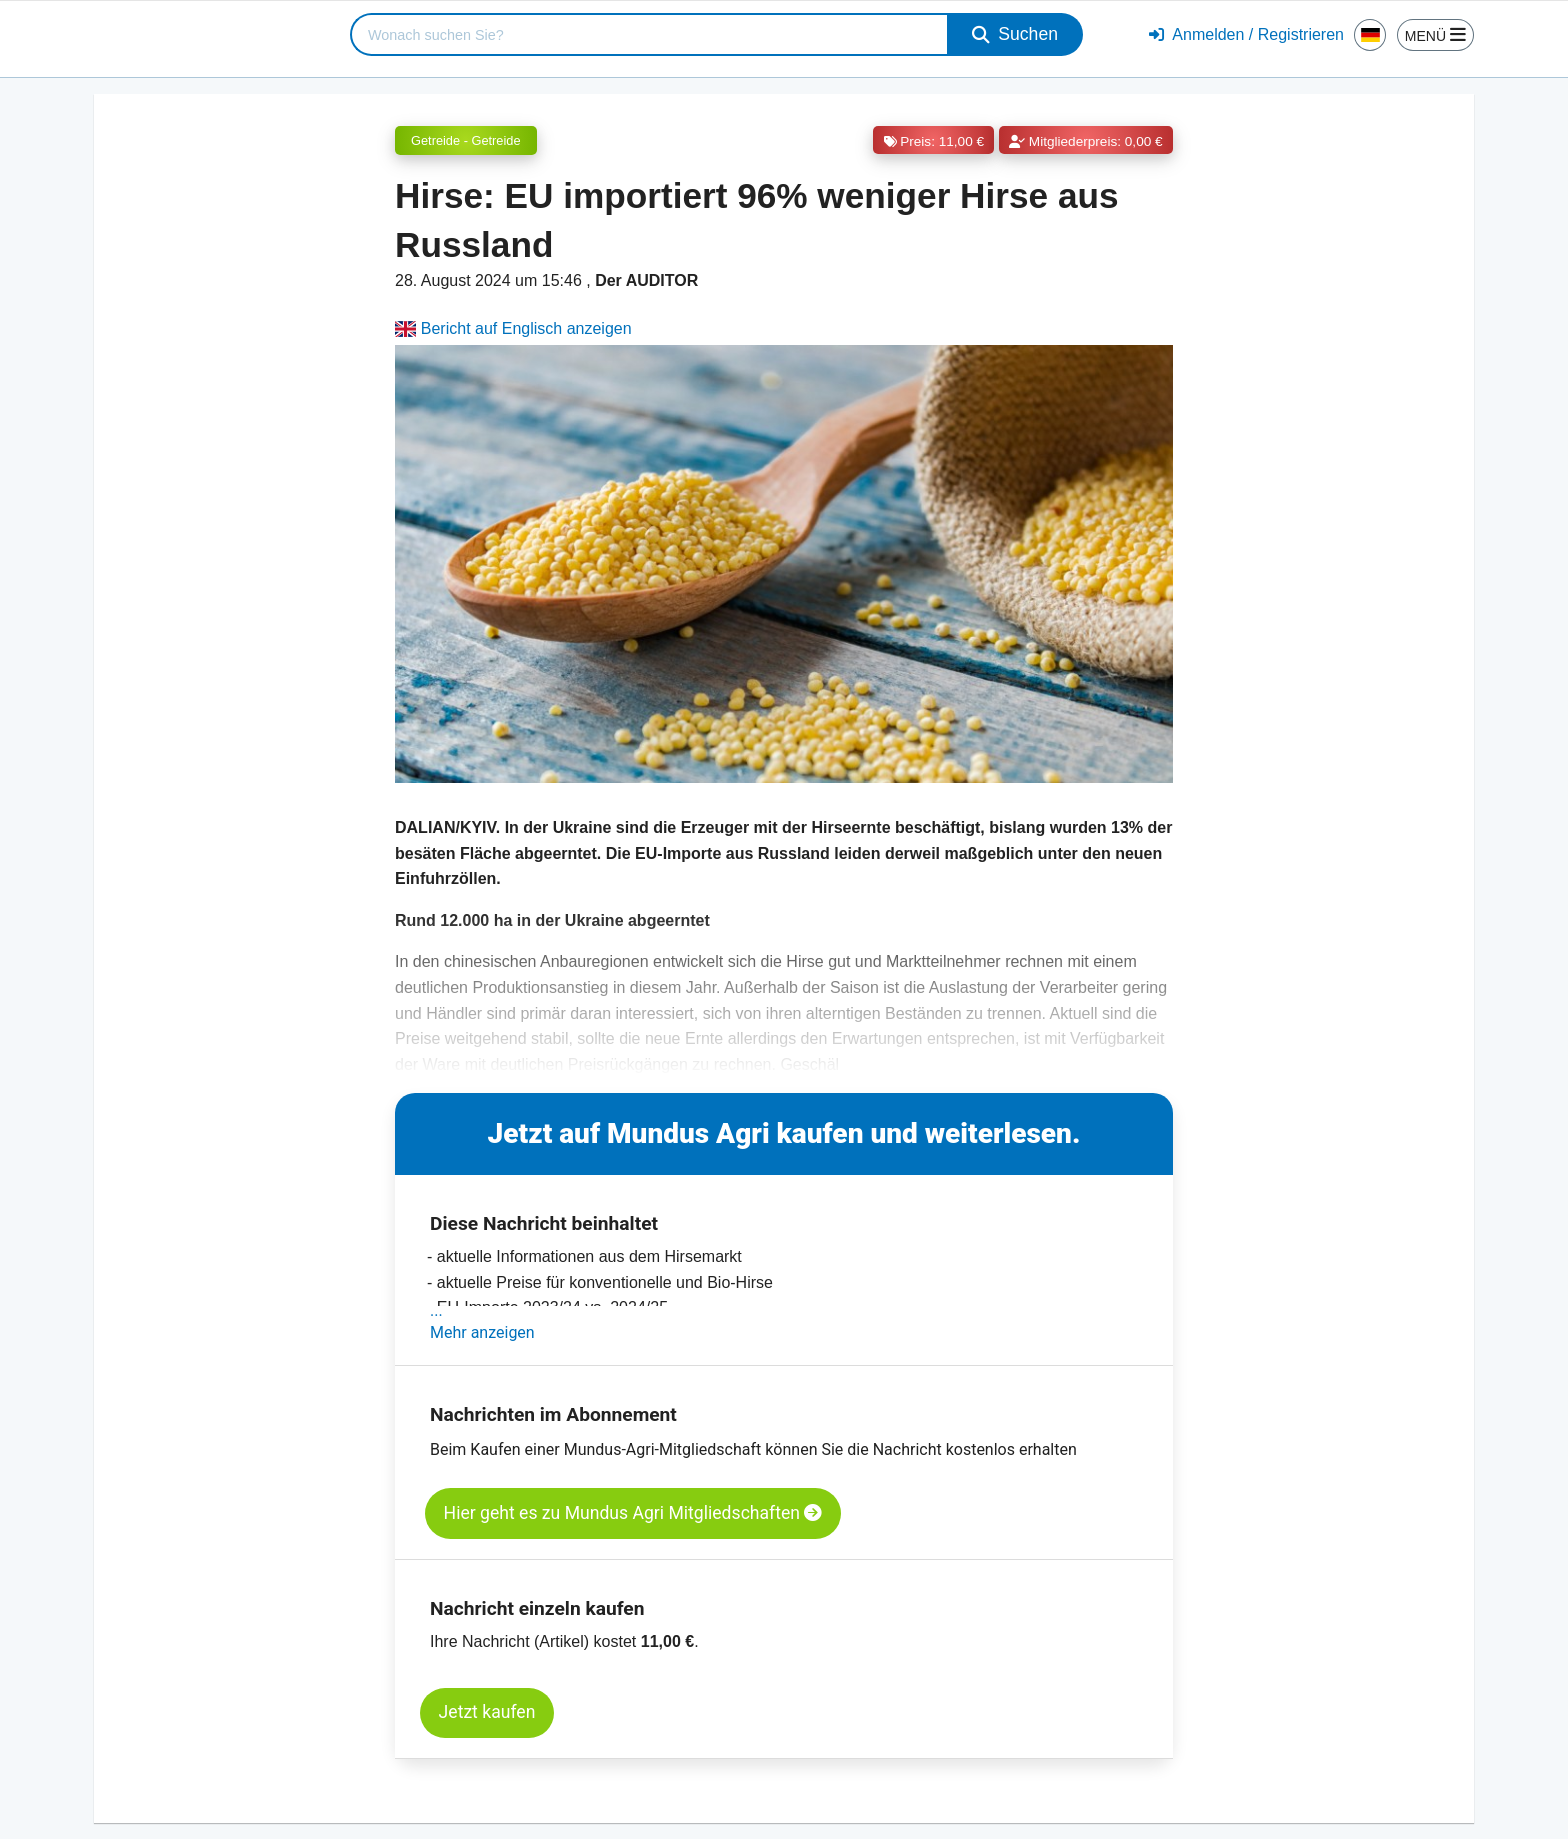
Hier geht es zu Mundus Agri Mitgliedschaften (633, 1513)
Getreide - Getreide (466, 140)
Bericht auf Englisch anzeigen (513, 328)
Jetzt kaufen (487, 1712)
